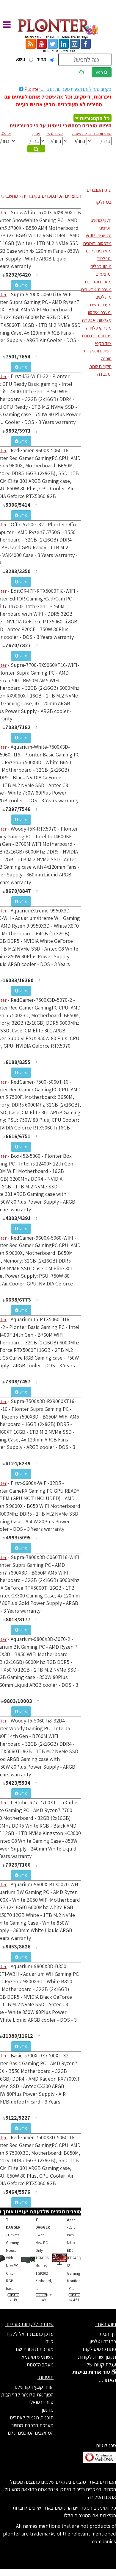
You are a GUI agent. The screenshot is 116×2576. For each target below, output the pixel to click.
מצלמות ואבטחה (97, 320)
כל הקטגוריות (95, 118)
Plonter (65, 89)
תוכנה (106, 358)
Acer (71, 2219)
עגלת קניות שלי (100, 2364)
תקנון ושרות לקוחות (97, 2356)
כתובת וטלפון (103, 2341)
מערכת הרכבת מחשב (32, 2425)
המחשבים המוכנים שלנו (31, 2432)
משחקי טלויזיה (99, 328)
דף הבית (107, 2333)
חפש (101, 72)
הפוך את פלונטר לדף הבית (27, 2394)
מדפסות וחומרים (97, 243)
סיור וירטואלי (41, 2402)
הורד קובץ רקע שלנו (34, 2386)
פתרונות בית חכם (97, 336)
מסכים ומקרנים (98, 282)
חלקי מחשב (101, 220)
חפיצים (105, 228)
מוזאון (48, 2409)
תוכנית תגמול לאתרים (32, 2417)
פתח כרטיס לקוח (99, 2349)
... (74, 2258)
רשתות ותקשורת (98, 351)
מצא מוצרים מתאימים (35, 149)
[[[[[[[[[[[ (75, 141)
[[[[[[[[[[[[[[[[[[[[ (51, 141)
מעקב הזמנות (40, 2364)
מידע (21, 285)
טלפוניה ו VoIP (99, 236)
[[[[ (25, 141)
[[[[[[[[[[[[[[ (99, 141)
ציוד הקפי (103, 343)
